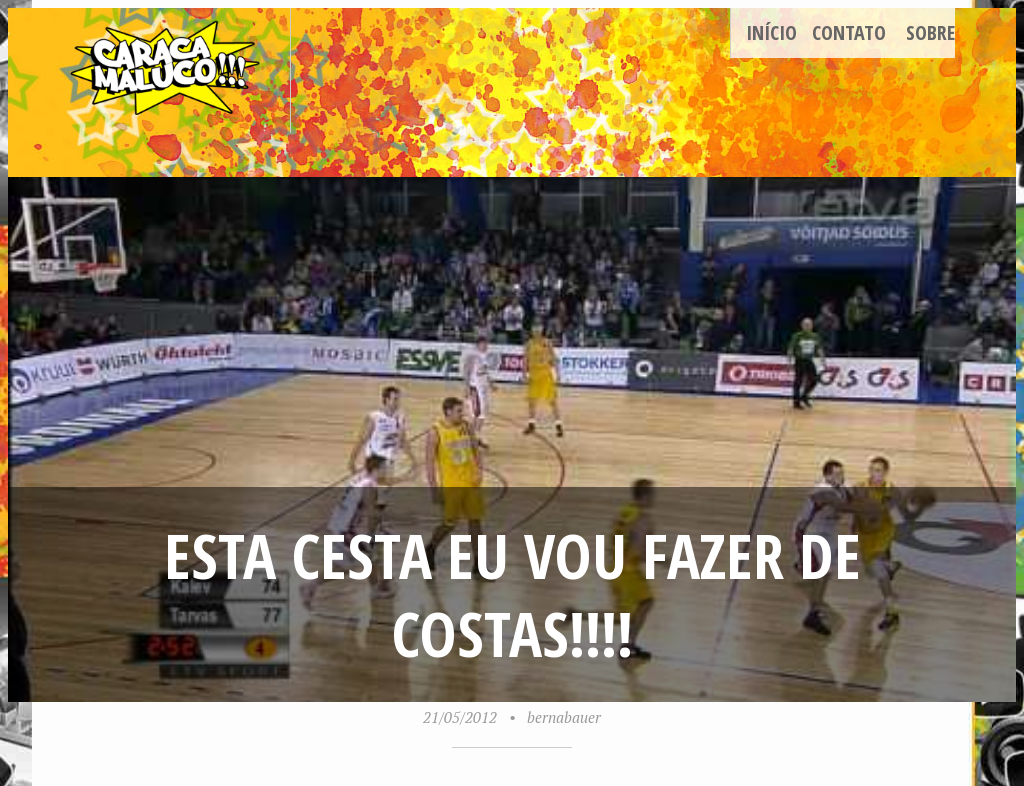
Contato (849, 32)
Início (771, 32)
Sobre (930, 32)
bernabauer (564, 717)
